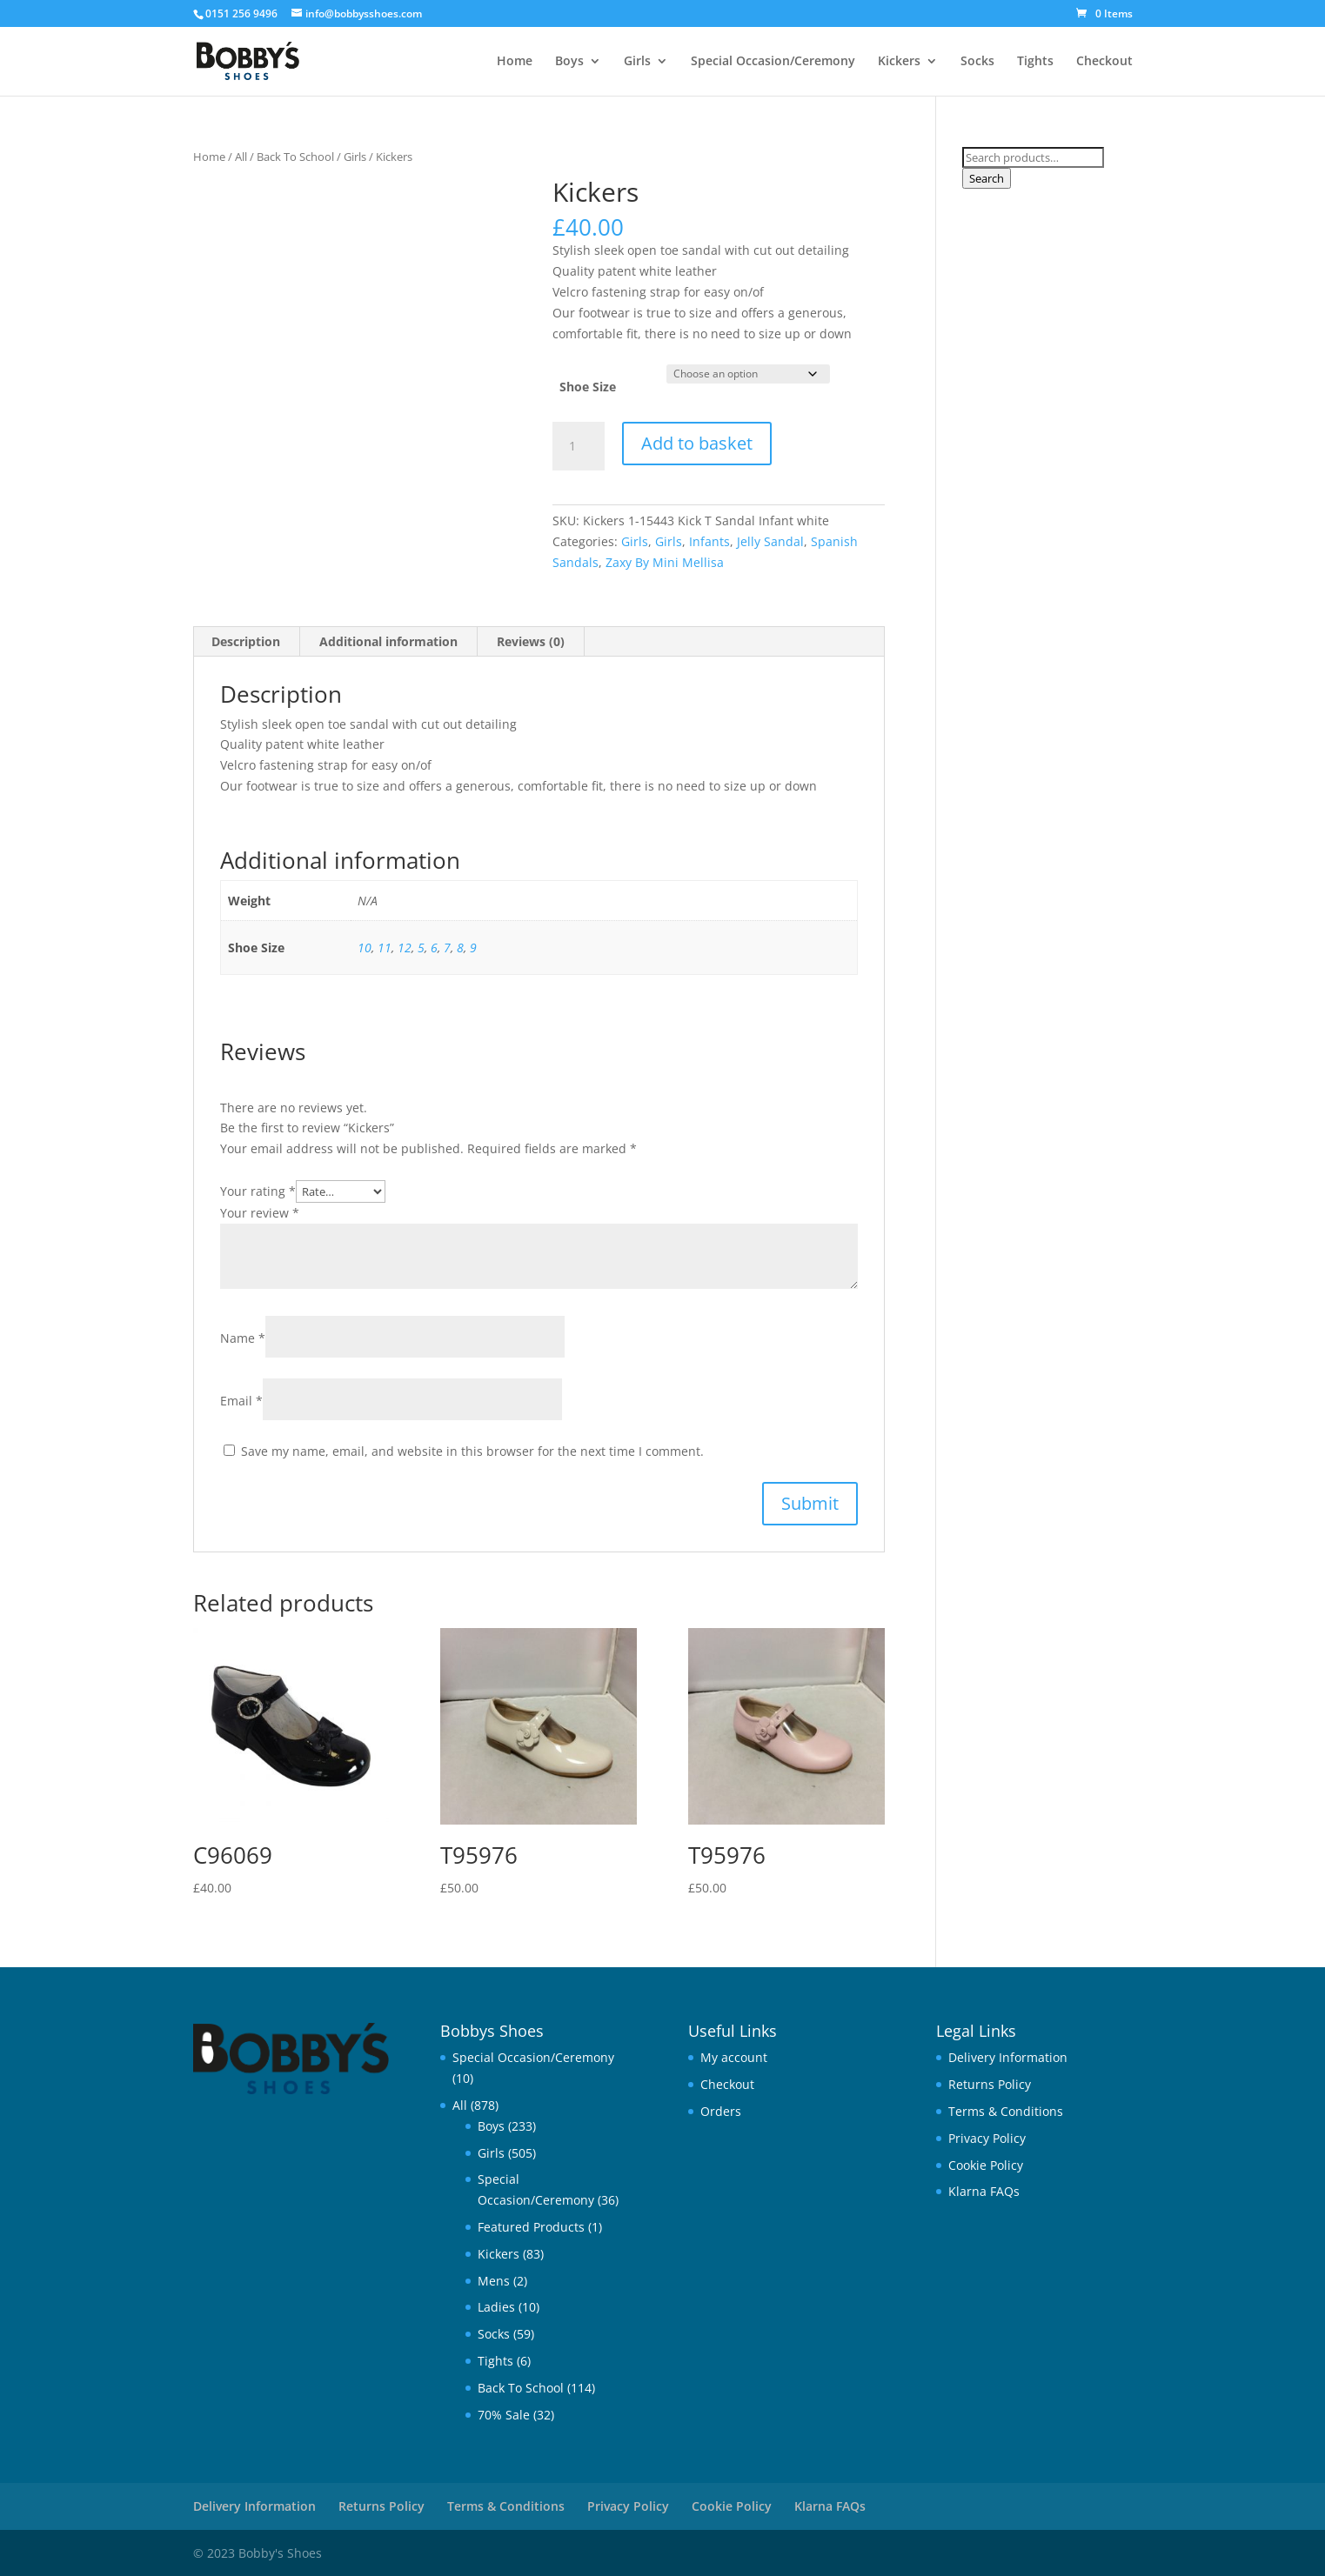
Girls (637, 62)
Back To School (295, 156)
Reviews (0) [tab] (531, 641)
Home (514, 62)
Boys (569, 62)
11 (384, 947)
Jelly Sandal (770, 541)
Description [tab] (245, 641)
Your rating (258, 1191)
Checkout (1104, 62)
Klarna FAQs (984, 2191)
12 (405, 947)
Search (986, 178)
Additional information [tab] (388, 641)
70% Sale (504, 2414)
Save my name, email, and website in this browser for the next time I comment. (472, 1451)
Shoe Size (587, 386)
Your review (259, 1213)
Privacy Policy (987, 2138)
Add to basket (697, 443)
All (241, 156)
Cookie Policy (985, 2165)
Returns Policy (989, 2084)
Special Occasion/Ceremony (773, 62)
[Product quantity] (578, 446)
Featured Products (531, 2227)
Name (242, 1338)
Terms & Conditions (1005, 2111)
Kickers (899, 62)
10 (364, 947)
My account (733, 2057)
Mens (494, 2280)
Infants (709, 541)
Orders (720, 2111)
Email (241, 1400)
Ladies (496, 2307)
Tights (1035, 62)
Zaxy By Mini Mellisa (665, 562)
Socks (977, 62)
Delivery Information (1007, 2057)
